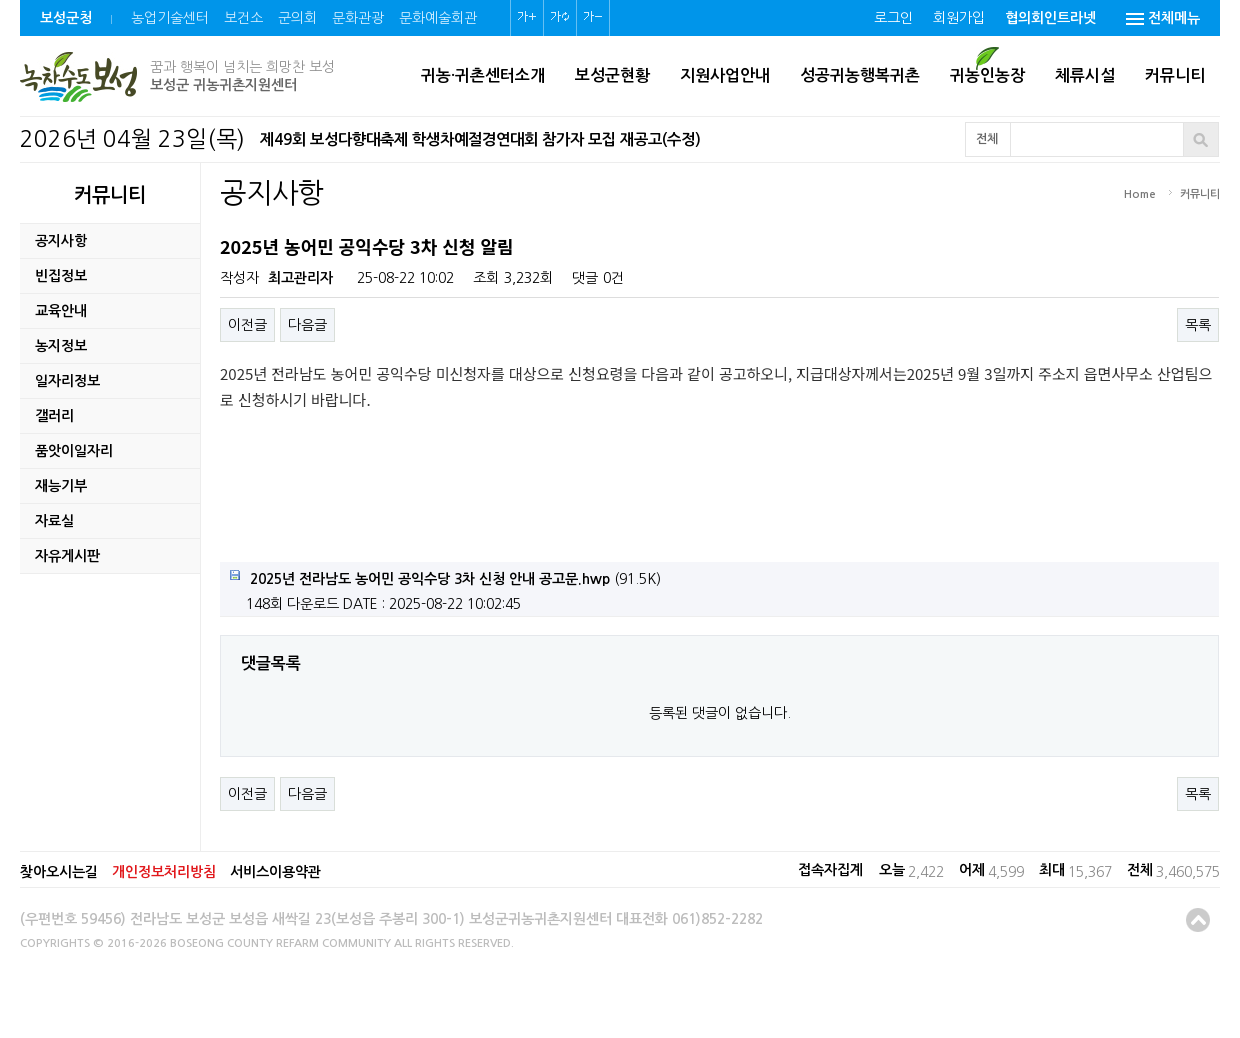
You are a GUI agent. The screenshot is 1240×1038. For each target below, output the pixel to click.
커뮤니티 (1175, 75)
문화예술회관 (438, 18)
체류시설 (1085, 75)
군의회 (297, 18)
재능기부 (61, 486)
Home (1140, 194)
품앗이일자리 (74, 451)
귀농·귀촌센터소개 (483, 75)
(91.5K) (445, 578)
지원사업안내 (725, 75)
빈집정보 (61, 276)
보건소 (243, 18)
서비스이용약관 (275, 872)
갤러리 (54, 416)
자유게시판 (67, 556)
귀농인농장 (987, 75)
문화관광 (358, 18)
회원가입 (959, 18)
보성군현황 (612, 75)
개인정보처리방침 (164, 872)
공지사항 (61, 241)
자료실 (54, 521)
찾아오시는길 (59, 872)
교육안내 (61, 311)
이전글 (247, 325)
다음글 (307, 325)
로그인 (893, 18)
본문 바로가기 (0, 0)
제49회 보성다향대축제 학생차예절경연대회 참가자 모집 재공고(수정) (480, 139)
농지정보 (61, 346)
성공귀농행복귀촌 (860, 75)
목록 (1198, 325)
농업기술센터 (170, 18)
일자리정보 (67, 381)
